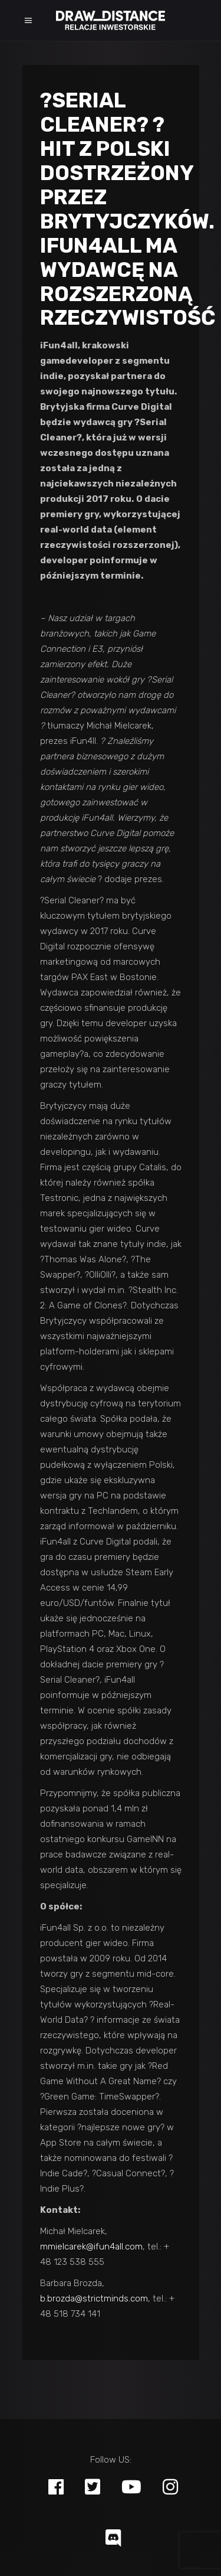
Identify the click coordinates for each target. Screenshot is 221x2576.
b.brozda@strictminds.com (94, 2298)
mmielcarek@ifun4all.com (91, 2246)
